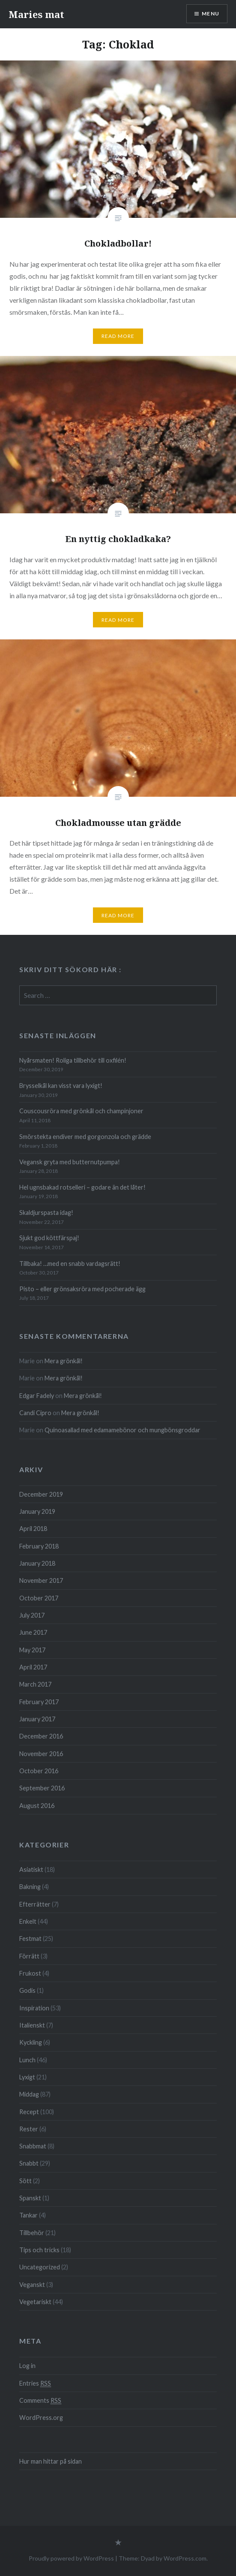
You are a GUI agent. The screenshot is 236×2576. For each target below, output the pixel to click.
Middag (29, 2094)
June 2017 (33, 1632)
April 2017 (33, 1667)
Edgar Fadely (36, 1395)
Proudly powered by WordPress (71, 2558)
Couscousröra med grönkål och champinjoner (81, 1111)
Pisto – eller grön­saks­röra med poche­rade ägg (82, 1289)
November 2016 (41, 1753)
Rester (28, 2129)
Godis (27, 1990)
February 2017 (39, 1701)
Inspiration (34, 2008)
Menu (210, 13)
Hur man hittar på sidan (50, 2461)
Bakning (30, 1886)
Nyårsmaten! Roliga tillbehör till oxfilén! (72, 1060)
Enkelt (27, 1921)
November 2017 (41, 1580)
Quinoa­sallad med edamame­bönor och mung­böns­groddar (122, 1430)
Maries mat (36, 14)
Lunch (27, 2060)
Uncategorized (39, 2267)
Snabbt (29, 2163)
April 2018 (33, 1528)
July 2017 (32, 1615)
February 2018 (39, 1546)
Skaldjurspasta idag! (46, 1212)
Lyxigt (27, 2077)
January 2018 (37, 1563)
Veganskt (32, 2284)
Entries (35, 2383)
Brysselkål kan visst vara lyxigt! (60, 1085)
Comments (40, 2400)
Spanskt (30, 2198)
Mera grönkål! (64, 1361)
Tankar (28, 2215)
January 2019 (37, 1511)
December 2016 (41, 1736)
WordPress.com (185, 2558)
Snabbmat (32, 2146)
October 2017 (38, 1598)
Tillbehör (31, 2232)
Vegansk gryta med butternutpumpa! (69, 1162)
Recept (29, 2111)
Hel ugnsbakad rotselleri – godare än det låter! (82, 1187)
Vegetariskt (35, 2301)
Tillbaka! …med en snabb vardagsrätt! (69, 1263)
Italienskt (32, 2025)
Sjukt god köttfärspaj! (49, 1237)
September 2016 (42, 1788)
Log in (27, 2365)
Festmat (30, 1938)
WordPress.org (41, 2417)
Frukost (30, 1973)
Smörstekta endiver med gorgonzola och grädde (85, 1136)
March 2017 (35, 1684)
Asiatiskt (31, 1869)
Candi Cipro (35, 1412)
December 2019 (41, 1494)
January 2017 (37, 1719)
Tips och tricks (39, 2250)
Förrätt (29, 1956)
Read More (118, 336)
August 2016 (36, 1805)
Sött (25, 2180)
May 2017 (32, 1650)
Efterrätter (35, 1904)
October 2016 (38, 1771)
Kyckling (30, 2042)
